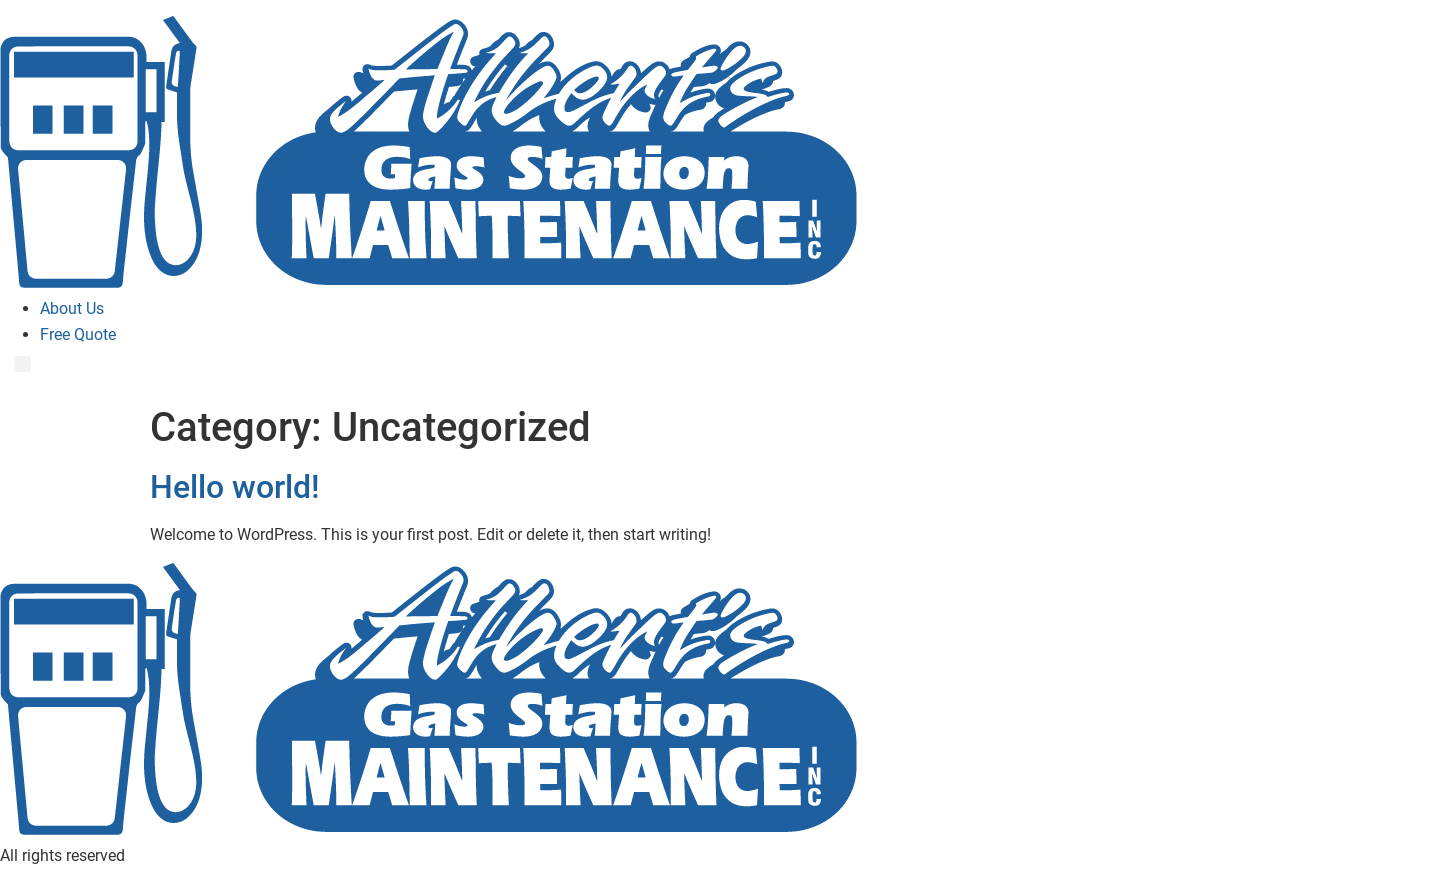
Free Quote (78, 334)
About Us (72, 308)
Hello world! (235, 487)
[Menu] (23, 364)
